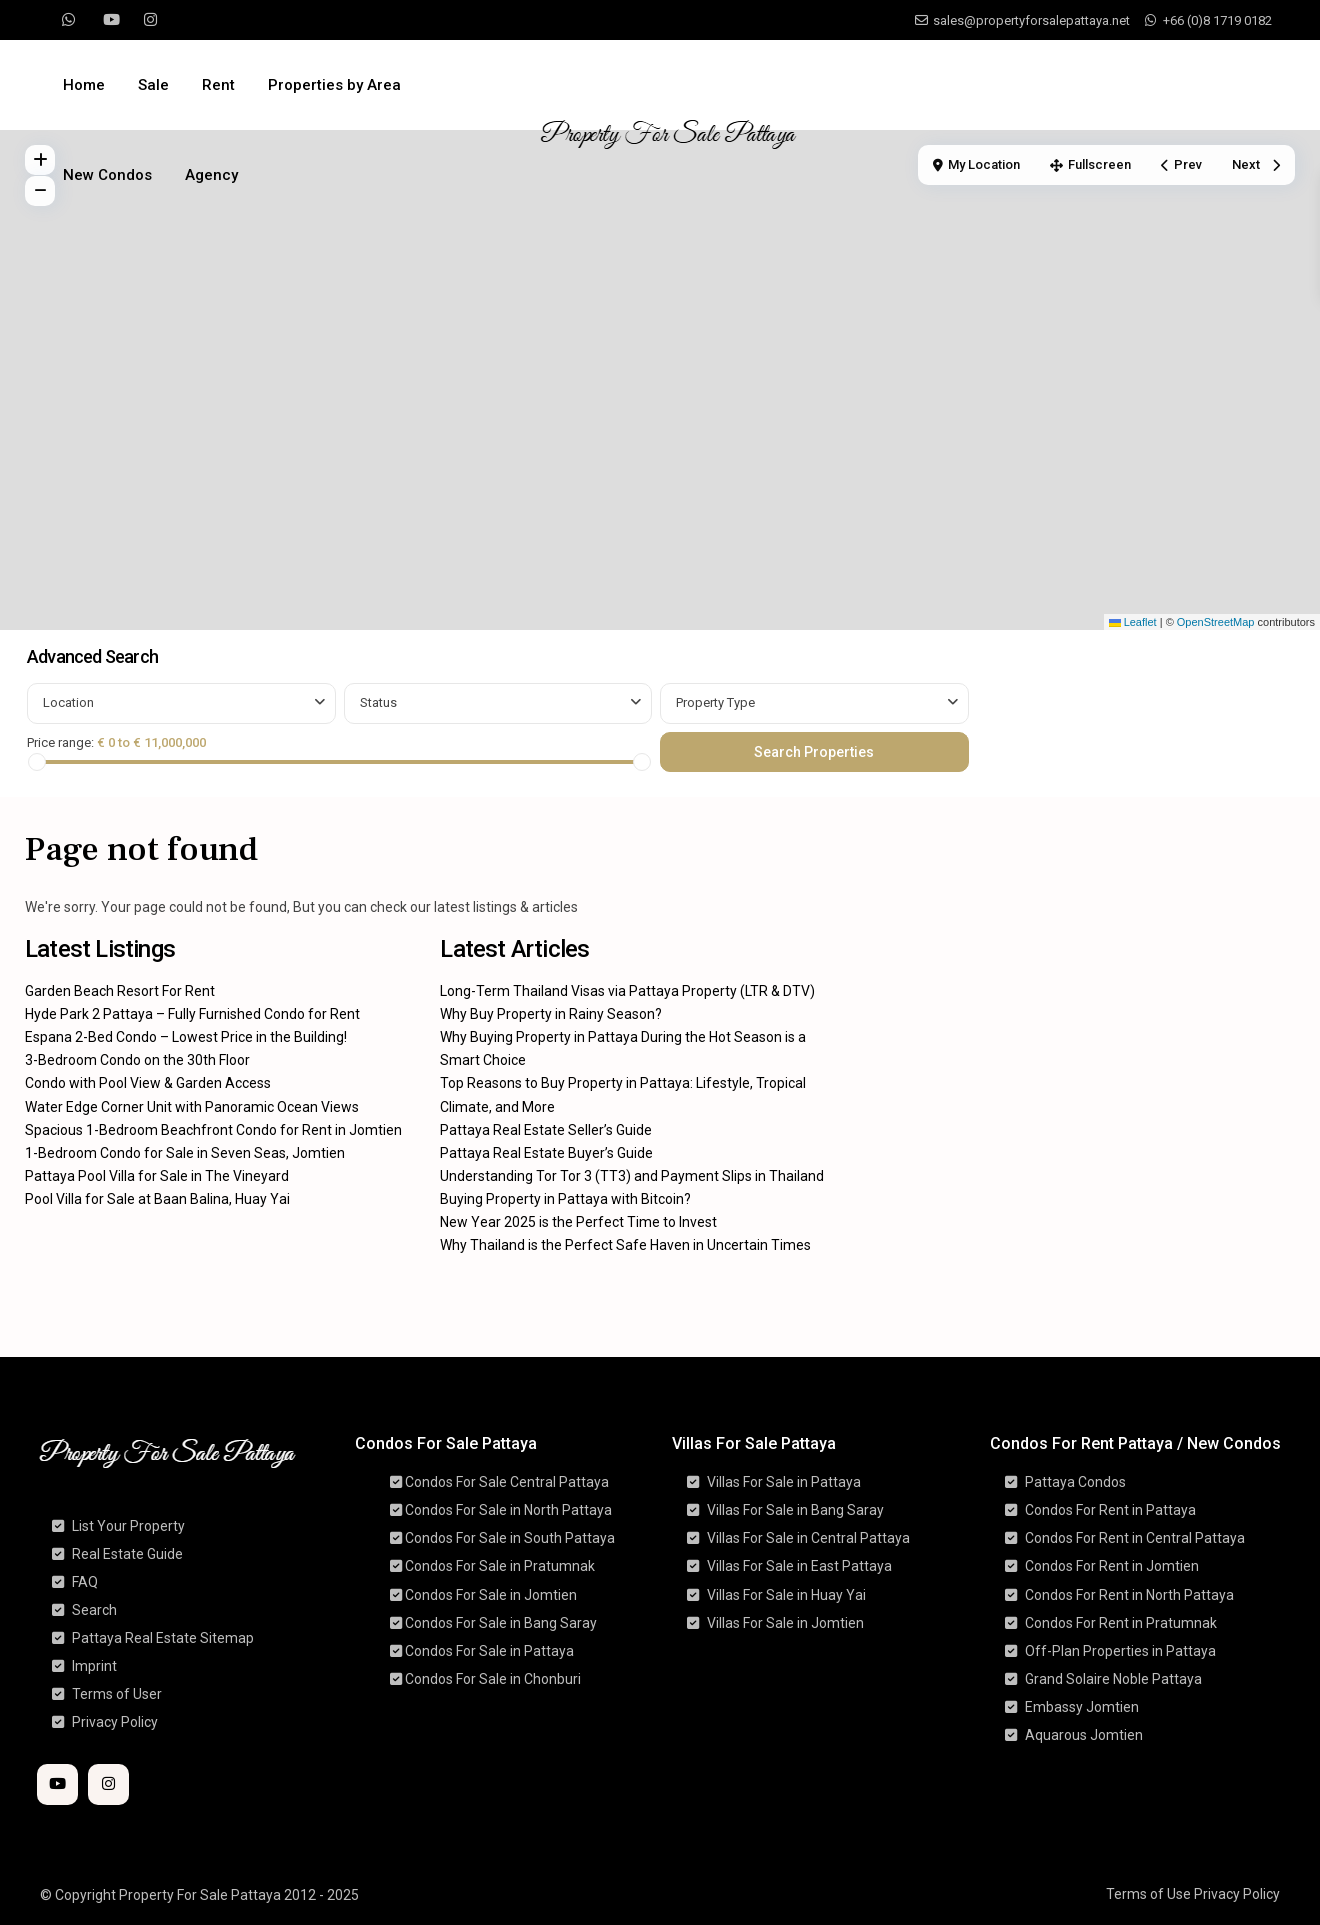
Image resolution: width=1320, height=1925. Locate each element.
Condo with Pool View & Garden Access (148, 1083)
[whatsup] (68, 20)
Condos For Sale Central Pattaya (507, 1482)
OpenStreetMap (1216, 622)
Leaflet (1133, 622)
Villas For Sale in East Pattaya (799, 1566)
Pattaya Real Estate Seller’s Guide (546, 1130)
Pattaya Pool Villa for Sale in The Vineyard (157, 1176)
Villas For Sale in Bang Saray (795, 1510)
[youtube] (109, 20)
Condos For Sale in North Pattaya (508, 1510)
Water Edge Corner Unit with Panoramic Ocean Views (192, 1107)
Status (378, 702)
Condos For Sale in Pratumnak (500, 1566)
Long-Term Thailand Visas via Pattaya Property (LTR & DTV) (627, 991)
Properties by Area (334, 85)
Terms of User (117, 1694)
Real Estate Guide (127, 1554)
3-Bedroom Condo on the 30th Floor (137, 1060)
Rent (218, 85)
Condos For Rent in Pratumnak (1121, 1623)
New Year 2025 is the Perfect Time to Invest (578, 1222)
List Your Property (128, 1526)
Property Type (715, 702)
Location (68, 702)
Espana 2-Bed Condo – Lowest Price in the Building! (186, 1037)
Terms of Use (1148, 1894)
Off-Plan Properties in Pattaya (1120, 1651)
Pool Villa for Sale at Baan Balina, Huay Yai (157, 1199)
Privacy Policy (115, 1722)
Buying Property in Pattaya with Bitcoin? (565, 1199)
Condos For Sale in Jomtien (491, 1595)
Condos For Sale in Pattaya (489, 1651)
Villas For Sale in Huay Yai (786, 1595)
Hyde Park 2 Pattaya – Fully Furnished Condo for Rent (192, 1014)
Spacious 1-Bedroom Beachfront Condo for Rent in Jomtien (213, 1130)
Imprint (94, 1666)
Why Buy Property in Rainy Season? (551, 1014)
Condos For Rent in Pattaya (1110, 1510)
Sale (153, 85)
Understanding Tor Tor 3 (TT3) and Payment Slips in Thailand (632, 1176)
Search (94, 1610)
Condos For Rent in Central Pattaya (1135, 1538)
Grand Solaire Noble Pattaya (1113, 1679)
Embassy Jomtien (1082, 1707)
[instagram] (150, 20)
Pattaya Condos (1075, 1482)
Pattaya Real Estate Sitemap (163, 1638)
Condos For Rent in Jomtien (1112, 1566)
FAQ (85, 1582)
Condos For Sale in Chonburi (493, 1679)
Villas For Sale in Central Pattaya (808, 1538)
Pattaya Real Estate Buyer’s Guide (546, 1153)
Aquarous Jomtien (1084, 1735)
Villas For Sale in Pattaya (784, 1482)
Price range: (60, 742)
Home (84, 85)
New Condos (107, 175)
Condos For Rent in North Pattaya (1129, 1595)
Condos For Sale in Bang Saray (501, 1623)
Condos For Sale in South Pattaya (510, 1538)
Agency (211, 175)
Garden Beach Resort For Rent (120, 991)
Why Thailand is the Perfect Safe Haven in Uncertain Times (625, 1245)
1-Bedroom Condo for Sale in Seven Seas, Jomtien (185, 1153)
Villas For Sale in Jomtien (785, 1623)
